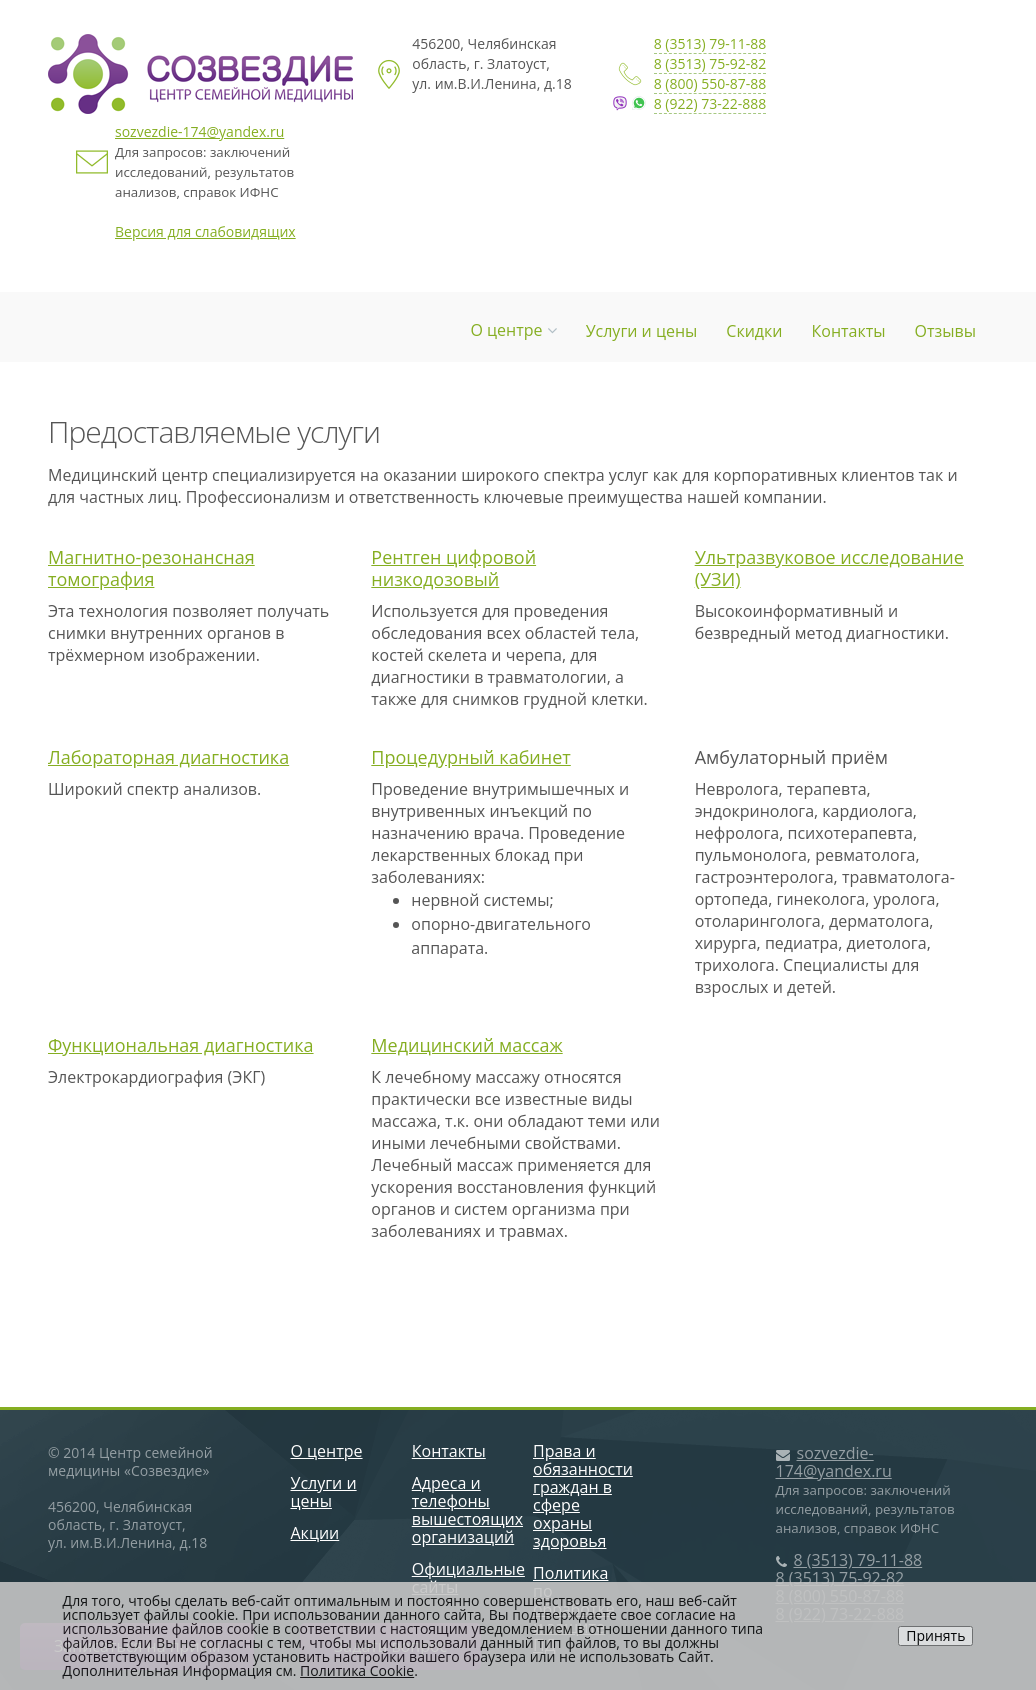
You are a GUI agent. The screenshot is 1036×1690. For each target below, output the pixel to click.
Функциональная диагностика (181, 1045)
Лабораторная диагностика (168, 757)
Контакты (849, 331)
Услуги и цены (642, 331)
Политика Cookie (357, 1670)
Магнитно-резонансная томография (151, 568)
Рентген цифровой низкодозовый (453, 568)
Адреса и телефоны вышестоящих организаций (467, 1510)
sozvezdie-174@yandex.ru (199, 131)
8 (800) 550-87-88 (710, 83)
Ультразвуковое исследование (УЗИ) (829, 568)
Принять (935, 1635)
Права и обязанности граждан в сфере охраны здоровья (583, 1496)
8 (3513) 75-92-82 (710, 63)
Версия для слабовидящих (205, 231)
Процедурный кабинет (470, 757)
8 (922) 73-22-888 (710, 103)
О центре (513, 330)
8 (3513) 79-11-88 (710, 43)
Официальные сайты (468, 1578)
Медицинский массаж (466, 1045)
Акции (315, 1533)
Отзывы (945, 331)
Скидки (754, 331)
